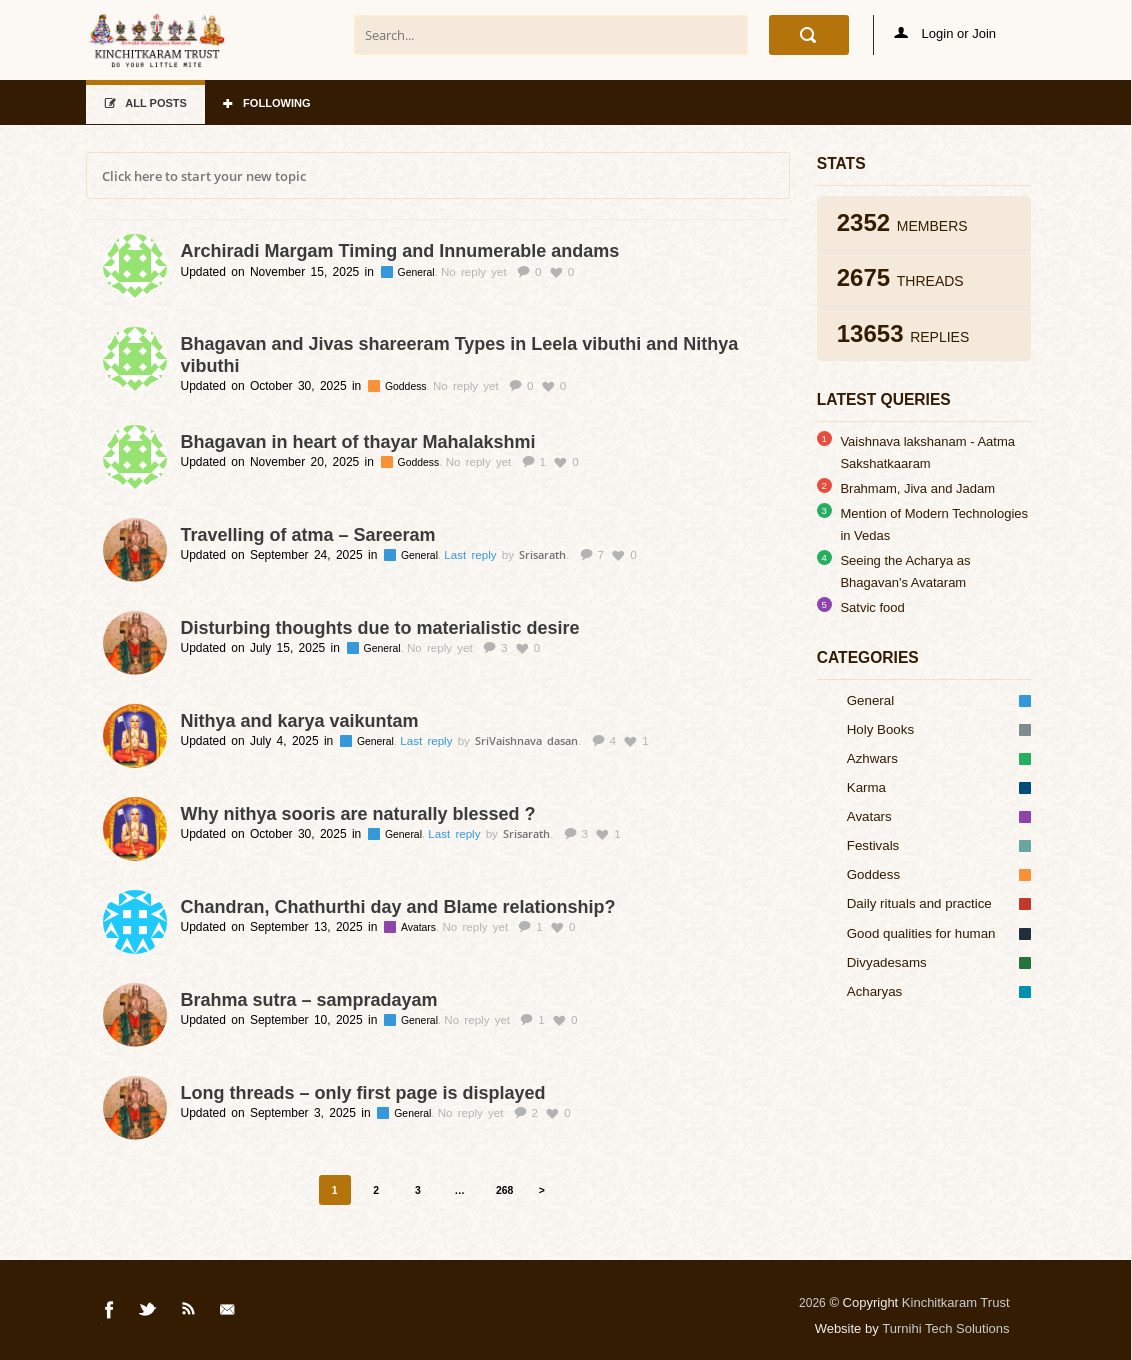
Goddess (407, 386)
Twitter (149, 1313)
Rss (189, 1313)
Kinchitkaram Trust (956, 1302)
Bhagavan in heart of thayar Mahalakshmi (358, 442)
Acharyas (939, 991)
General (418, 272)
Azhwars (939, 758)
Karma (939, 787)
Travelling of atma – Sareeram (308, 535)
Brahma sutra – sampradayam (309, 1000)
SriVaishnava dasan (526, 740)
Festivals (939, 845)
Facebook (110, 1313)
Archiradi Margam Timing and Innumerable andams (400, 251)
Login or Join (945, 33)
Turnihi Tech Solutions (945, 1328)
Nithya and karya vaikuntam (300, 721)
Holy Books (939, 729)
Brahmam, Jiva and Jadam (917, 488)
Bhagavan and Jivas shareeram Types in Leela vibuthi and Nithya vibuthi (460, 355)
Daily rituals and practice (939, 903)
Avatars (420, 927)
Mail (229, 1313)
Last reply (472, 555)
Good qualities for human (939, 933)
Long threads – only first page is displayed (363, 1093)
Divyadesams (939, 962)
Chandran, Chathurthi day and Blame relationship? (398, 907)
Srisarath (542, 554)
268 (504, 1190)
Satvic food (872, 607)
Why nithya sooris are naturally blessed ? (358, 814)
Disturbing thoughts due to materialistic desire (380, 628)
